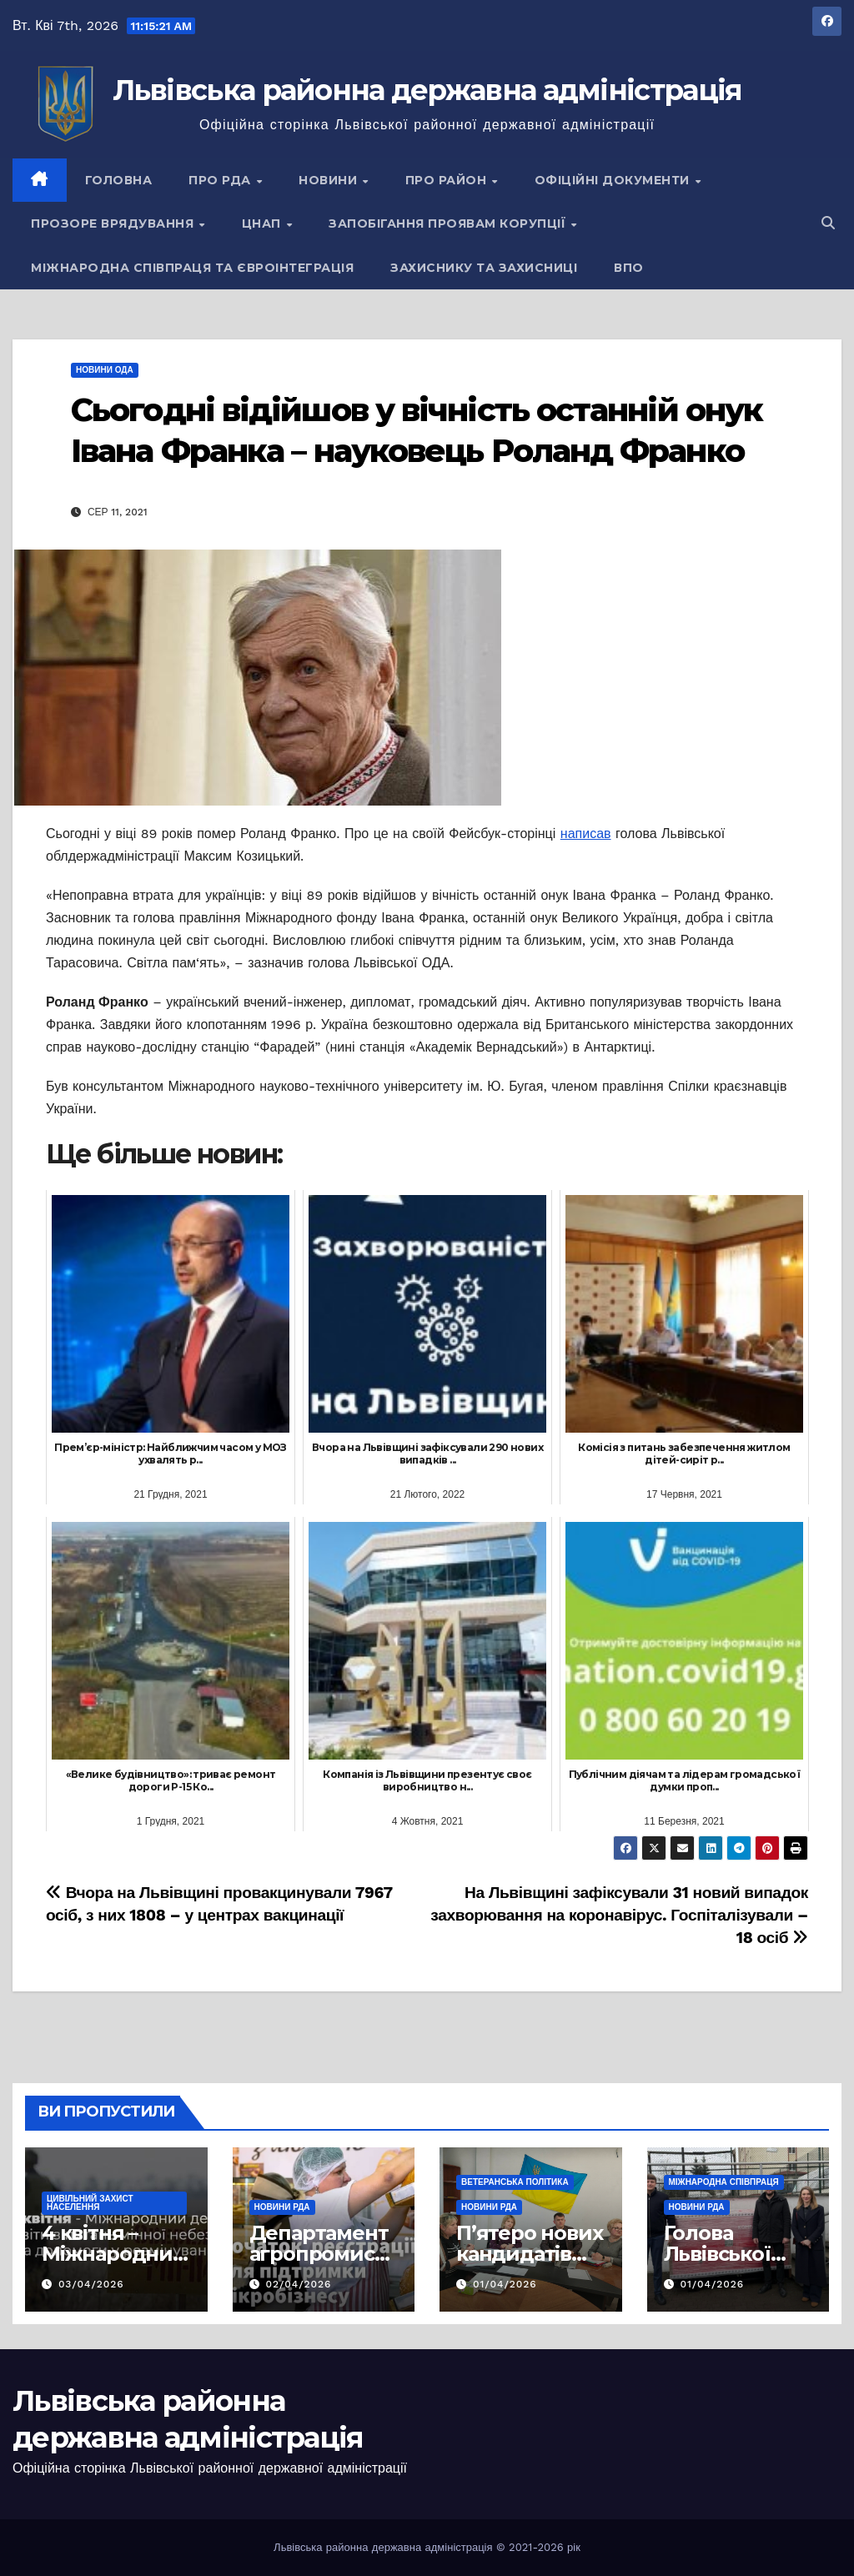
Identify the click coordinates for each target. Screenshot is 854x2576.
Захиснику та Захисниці (483, 267)
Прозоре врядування (114, 223)
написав (585, 833)
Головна (119, 180)
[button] (828, 223)
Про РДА (221, 180)
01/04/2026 (505, 2284)
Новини (330, 180)
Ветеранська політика (515, 2182)
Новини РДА (282, 2207)
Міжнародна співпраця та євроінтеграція (192, 267)
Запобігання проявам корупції (449, 223)
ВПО (629, 267)
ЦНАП (263, 223)
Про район (447, 180)
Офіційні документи (614, 180)
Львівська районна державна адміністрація (427, 90)
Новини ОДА (104, 369)
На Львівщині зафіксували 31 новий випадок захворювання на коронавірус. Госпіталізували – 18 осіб (619, 1915)
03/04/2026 (91, 2284)
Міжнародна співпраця (724, 2182)
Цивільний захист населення (90, 2203)
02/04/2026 (298, 2284)
